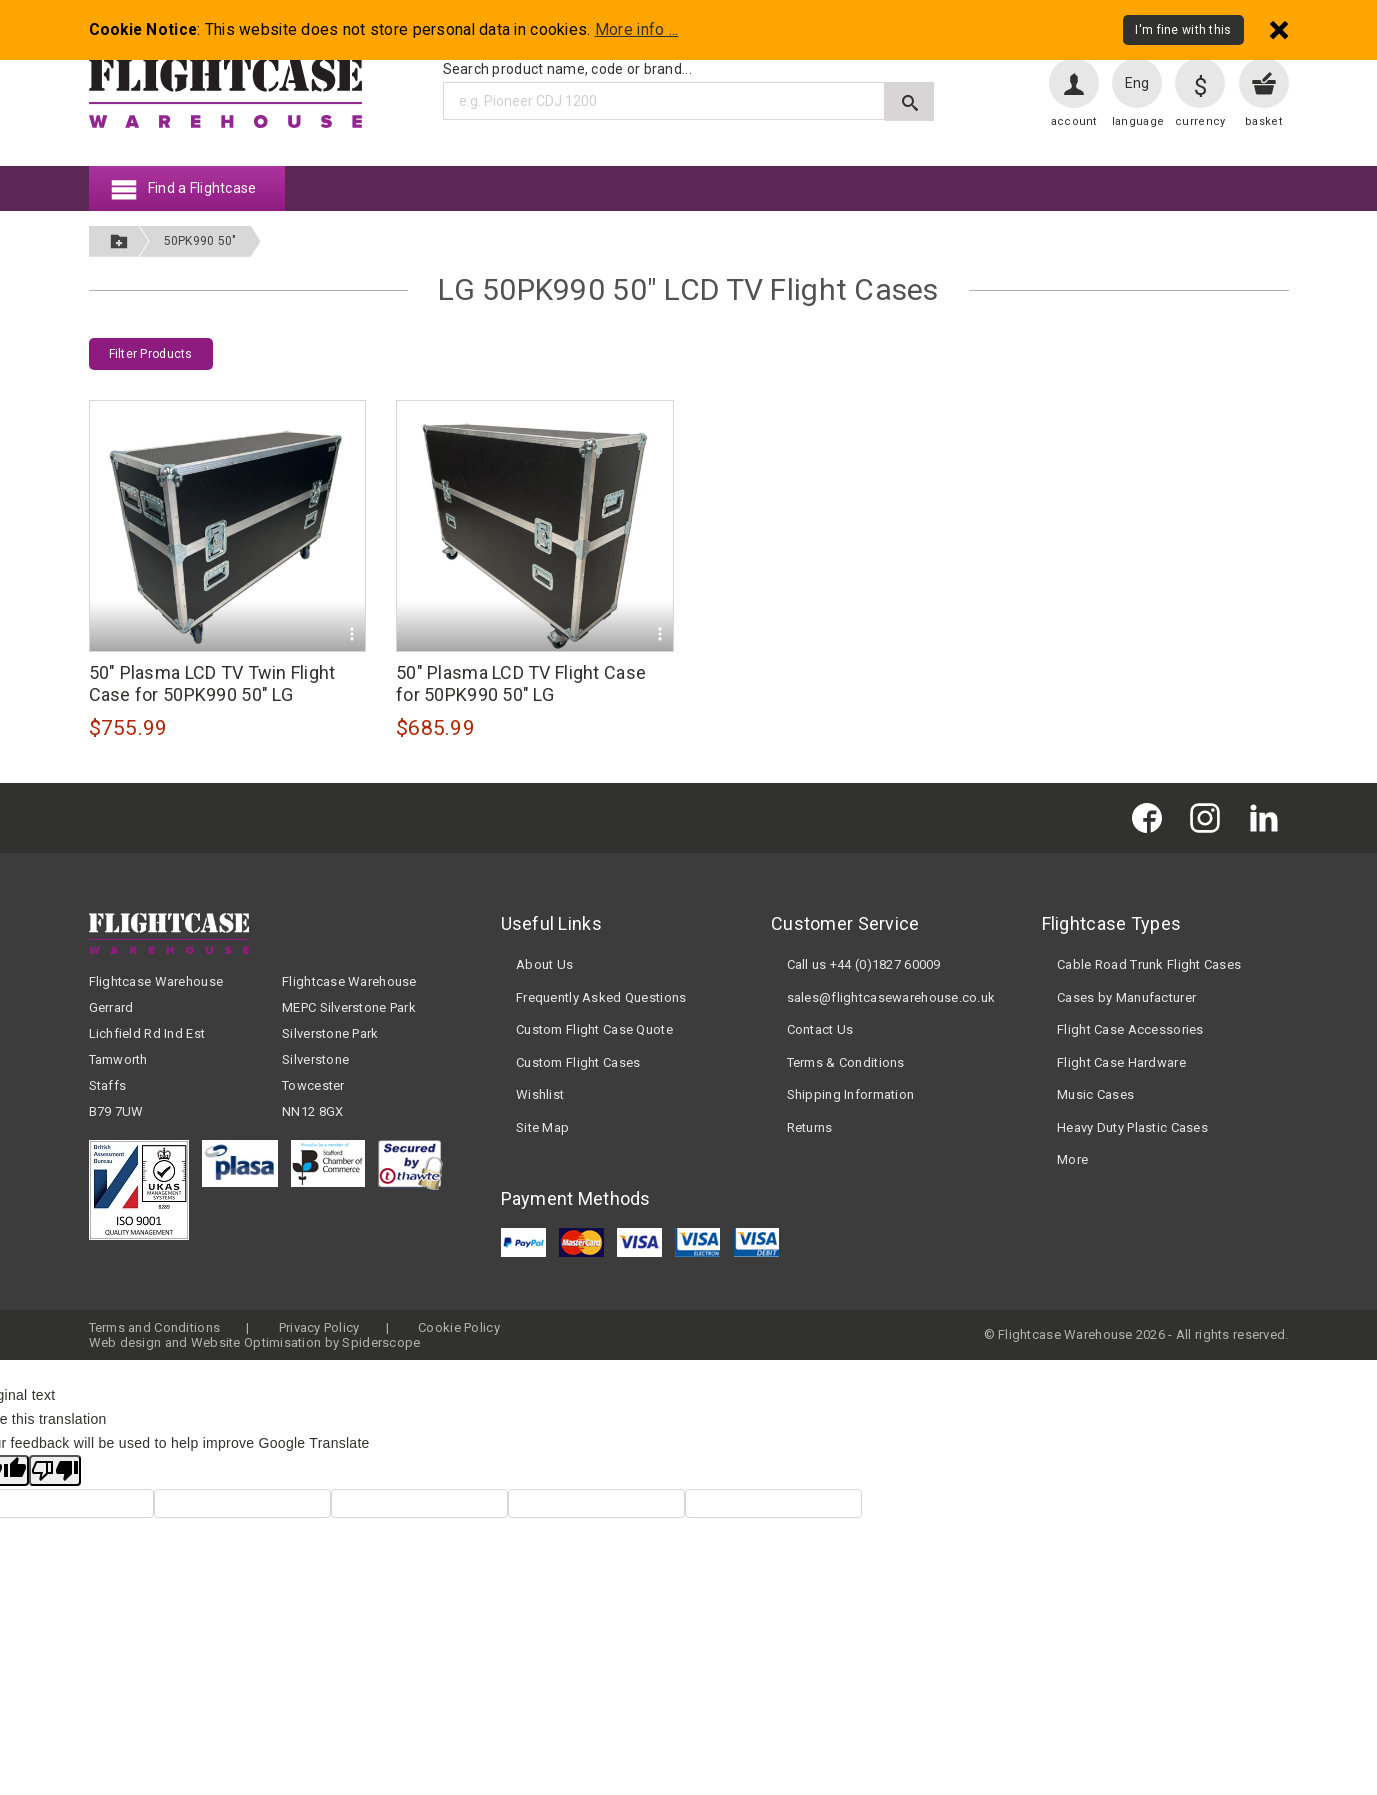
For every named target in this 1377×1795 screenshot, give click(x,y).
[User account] (1074, 83)
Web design (125, 1342)
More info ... (637, 30)
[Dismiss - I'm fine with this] (1279, 29)
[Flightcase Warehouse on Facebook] (1152, 817)
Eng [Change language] (1137, 83)
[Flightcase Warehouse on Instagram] (1210, 817)
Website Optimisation (256, 1342)
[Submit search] (909, 101)
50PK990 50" (200, 241)
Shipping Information (851, 1094)
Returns (810, 1127)
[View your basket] (1264, 83)
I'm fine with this (1183, 30)
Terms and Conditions (155, 1327)
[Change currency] (1200, 83)
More (1072, 1159)
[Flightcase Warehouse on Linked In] (1269, 817)
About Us (544, 964)
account (1074, 121)
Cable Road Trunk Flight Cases (1149, 964)
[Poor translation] (55, 1470)
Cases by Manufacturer (1126, 997)
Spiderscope (381, 1342)
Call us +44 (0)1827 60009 (864, 964)
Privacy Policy (319, 1327)
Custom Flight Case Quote (594, 1029)
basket (1263, 121)
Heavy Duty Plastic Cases (1132, 1127)
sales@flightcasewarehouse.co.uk (891, 997)
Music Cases (1095, 1094)
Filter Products (151, 354)
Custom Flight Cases (578, 1062)
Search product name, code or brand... (567, 69)
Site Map (542, 1127)
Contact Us (820, 1029)
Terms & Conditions (846, 1062)
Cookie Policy (459, 1327)
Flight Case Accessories (1130, 1029)
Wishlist (540, 1094)
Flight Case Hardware (1121, 1062)
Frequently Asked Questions (601, 997)
